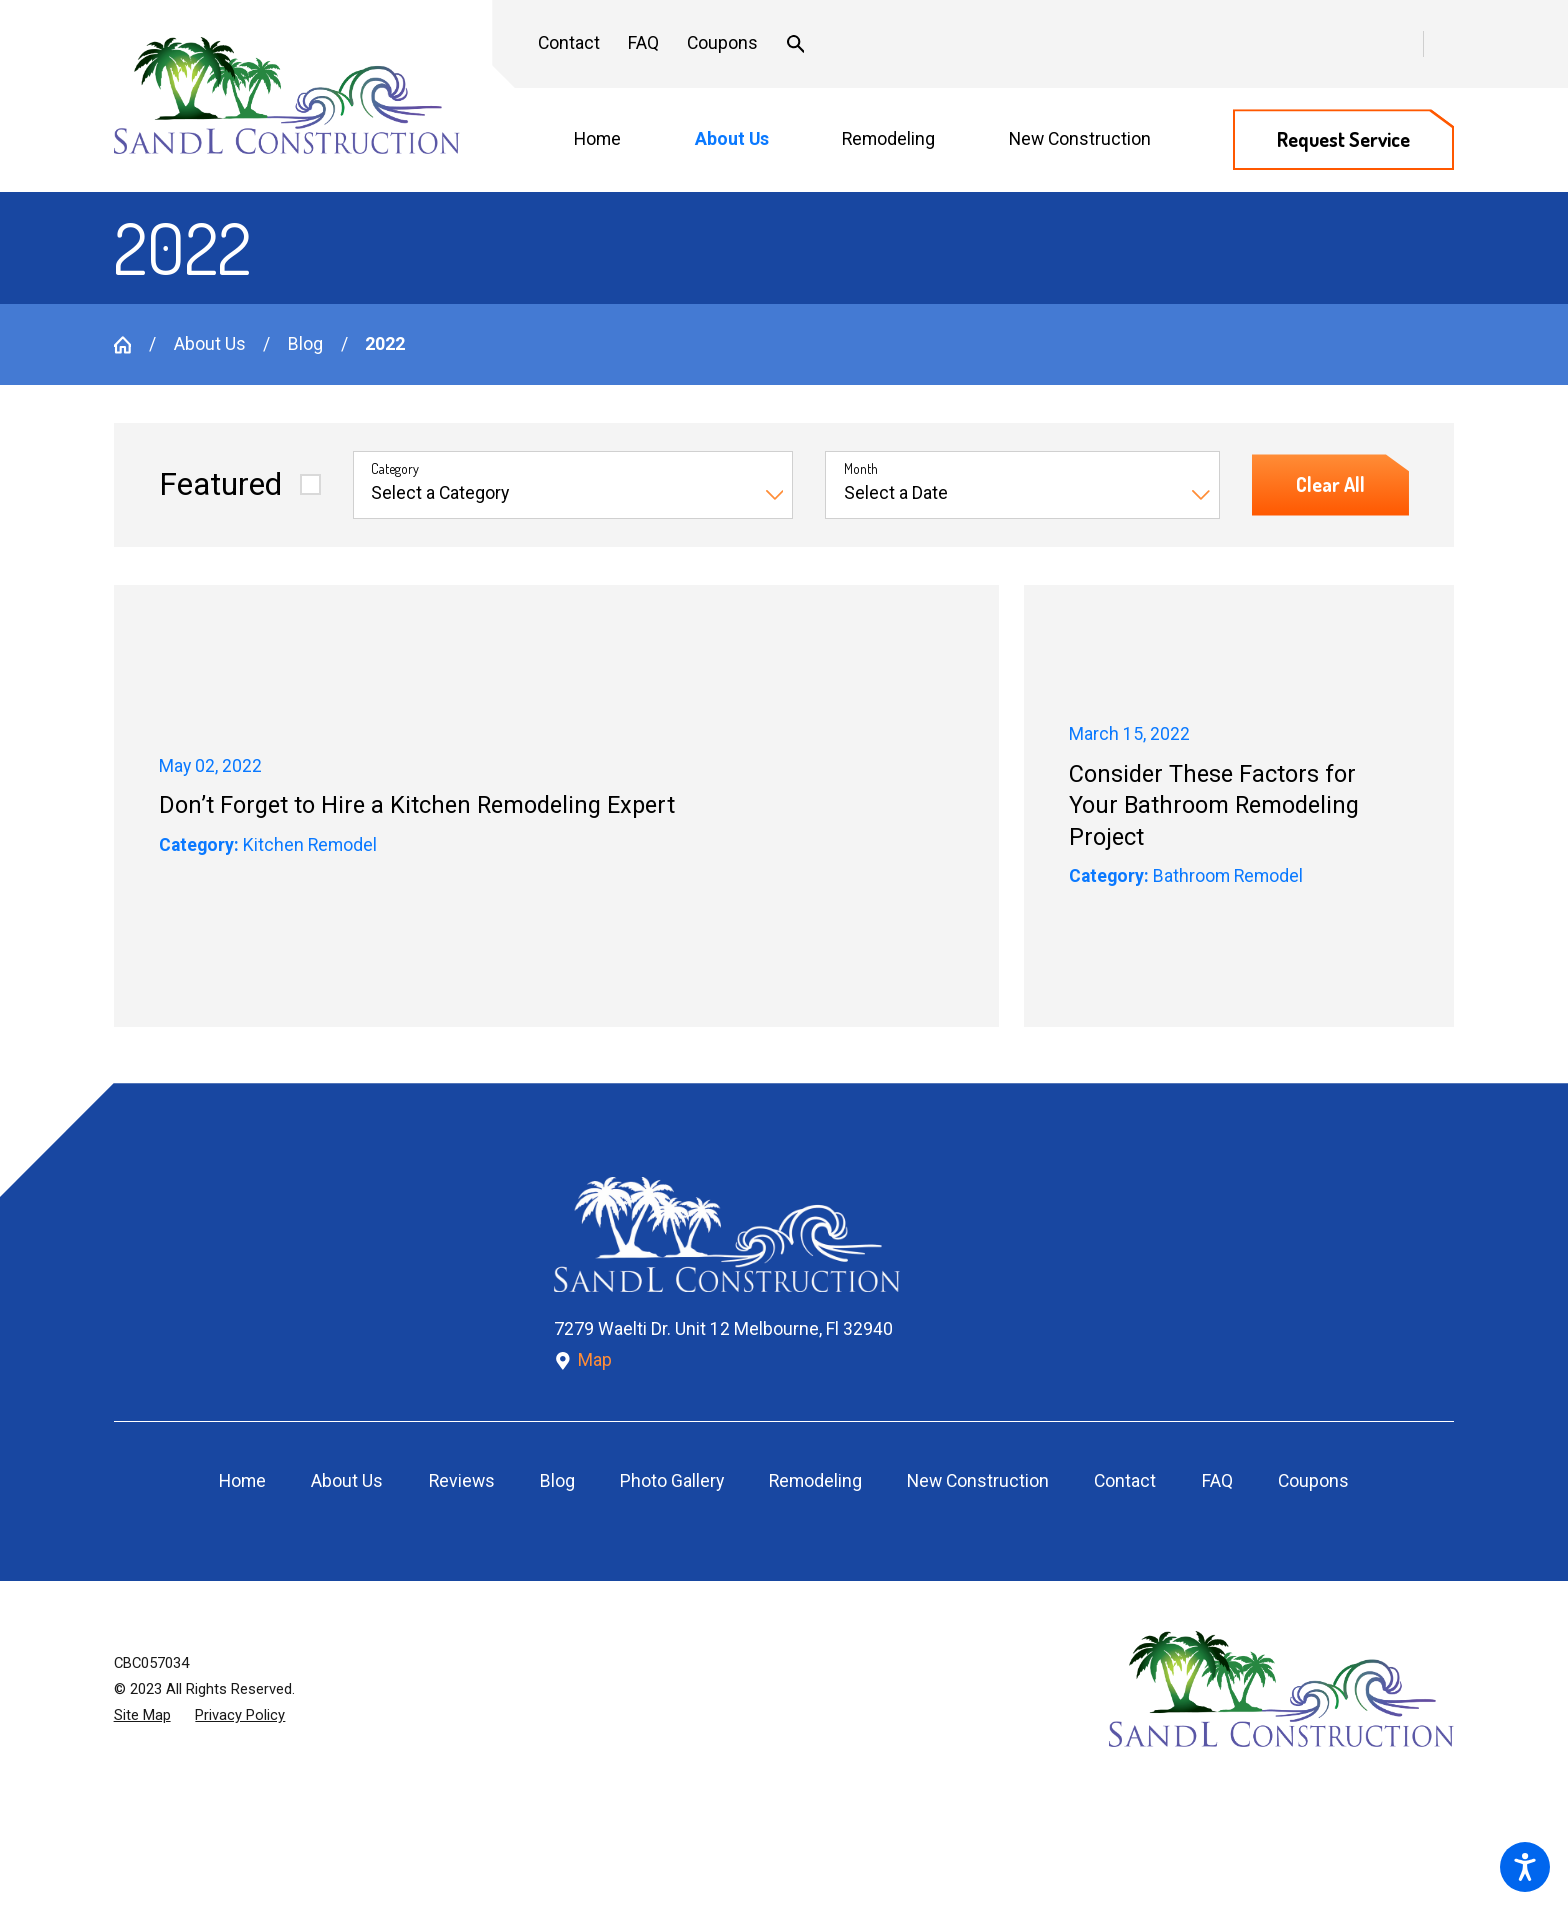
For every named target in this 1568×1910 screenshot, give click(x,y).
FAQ (643, 43)
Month (861, 469)
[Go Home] (131, 345)
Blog (305, 344)
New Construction (978, 1481)
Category (395, 469)
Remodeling (815, 1481)
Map (583, 1360)
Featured (220, 484)
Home (242, 1481)
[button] (1525, 1867)
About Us (210, 344)
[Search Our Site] (796, 44)
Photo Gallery (672, 1481)
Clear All (1330, 484)
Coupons (722, 43)
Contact (569, 43)
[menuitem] (609, 140)
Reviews (462, 1481)
